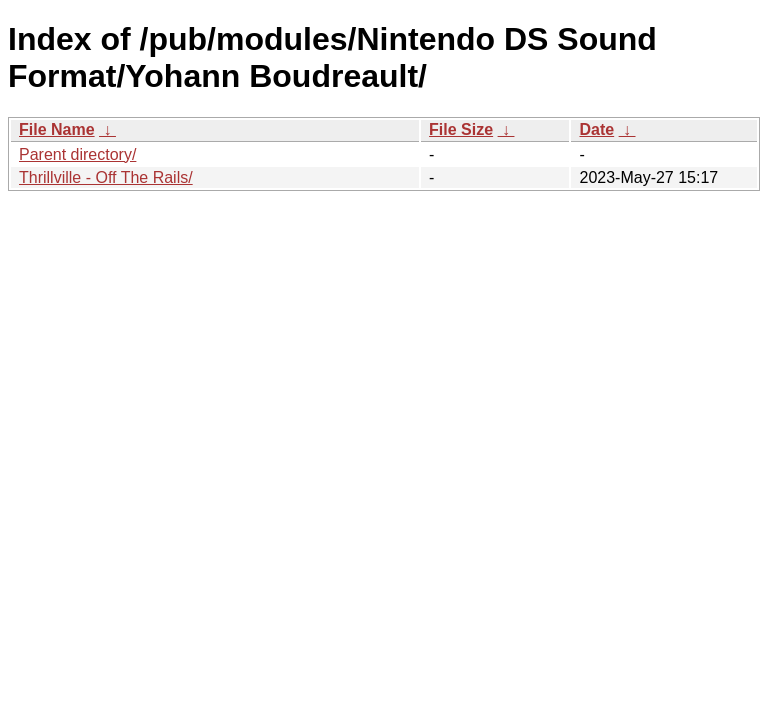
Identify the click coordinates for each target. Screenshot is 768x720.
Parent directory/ (77, 154)
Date (596, 129)
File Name (57, 129)
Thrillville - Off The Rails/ (106, 177)
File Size (461, 129)
